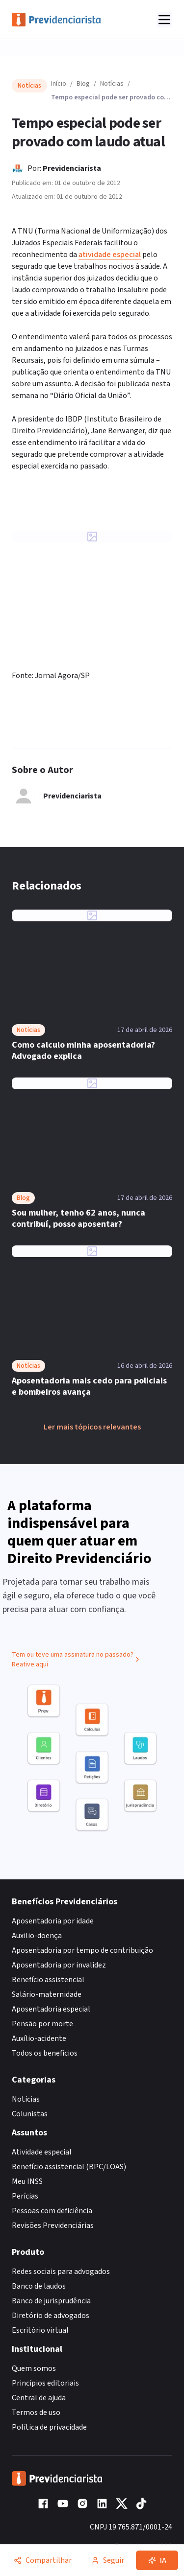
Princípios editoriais (45, 2383)
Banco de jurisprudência (51, 2300)
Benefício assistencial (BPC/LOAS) (69, 2166)
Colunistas (30, 2113)
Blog (83, 84)
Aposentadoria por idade (53, 1921)
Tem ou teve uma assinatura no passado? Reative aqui (76, 1662)
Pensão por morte (42, 2023)
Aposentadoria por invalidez (59, 1965)
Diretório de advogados (50, 2315)
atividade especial (110, 254)
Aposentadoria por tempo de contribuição (82, 1950)
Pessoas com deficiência (52, 2210)
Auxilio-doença (37, 1935)
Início (58, 84)
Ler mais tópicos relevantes (92, 1427)
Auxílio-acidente (39, 2038)
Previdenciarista (72, 168)
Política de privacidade (49, 2427)
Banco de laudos (39, 2286)
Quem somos (34, 2368)
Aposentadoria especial (51, 2009)
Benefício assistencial (48, 1979)
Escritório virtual (40, 2330)
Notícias (112, 84)
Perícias (25, 2196)
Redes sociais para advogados (61, 2271)
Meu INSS (27, 2181)
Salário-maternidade (46, 1994)
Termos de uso (36, 2412)
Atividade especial (42, 2152)
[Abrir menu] (164, 19)
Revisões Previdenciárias (53, 2225)
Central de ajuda (39, 2397)
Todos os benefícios (45, 2053)
